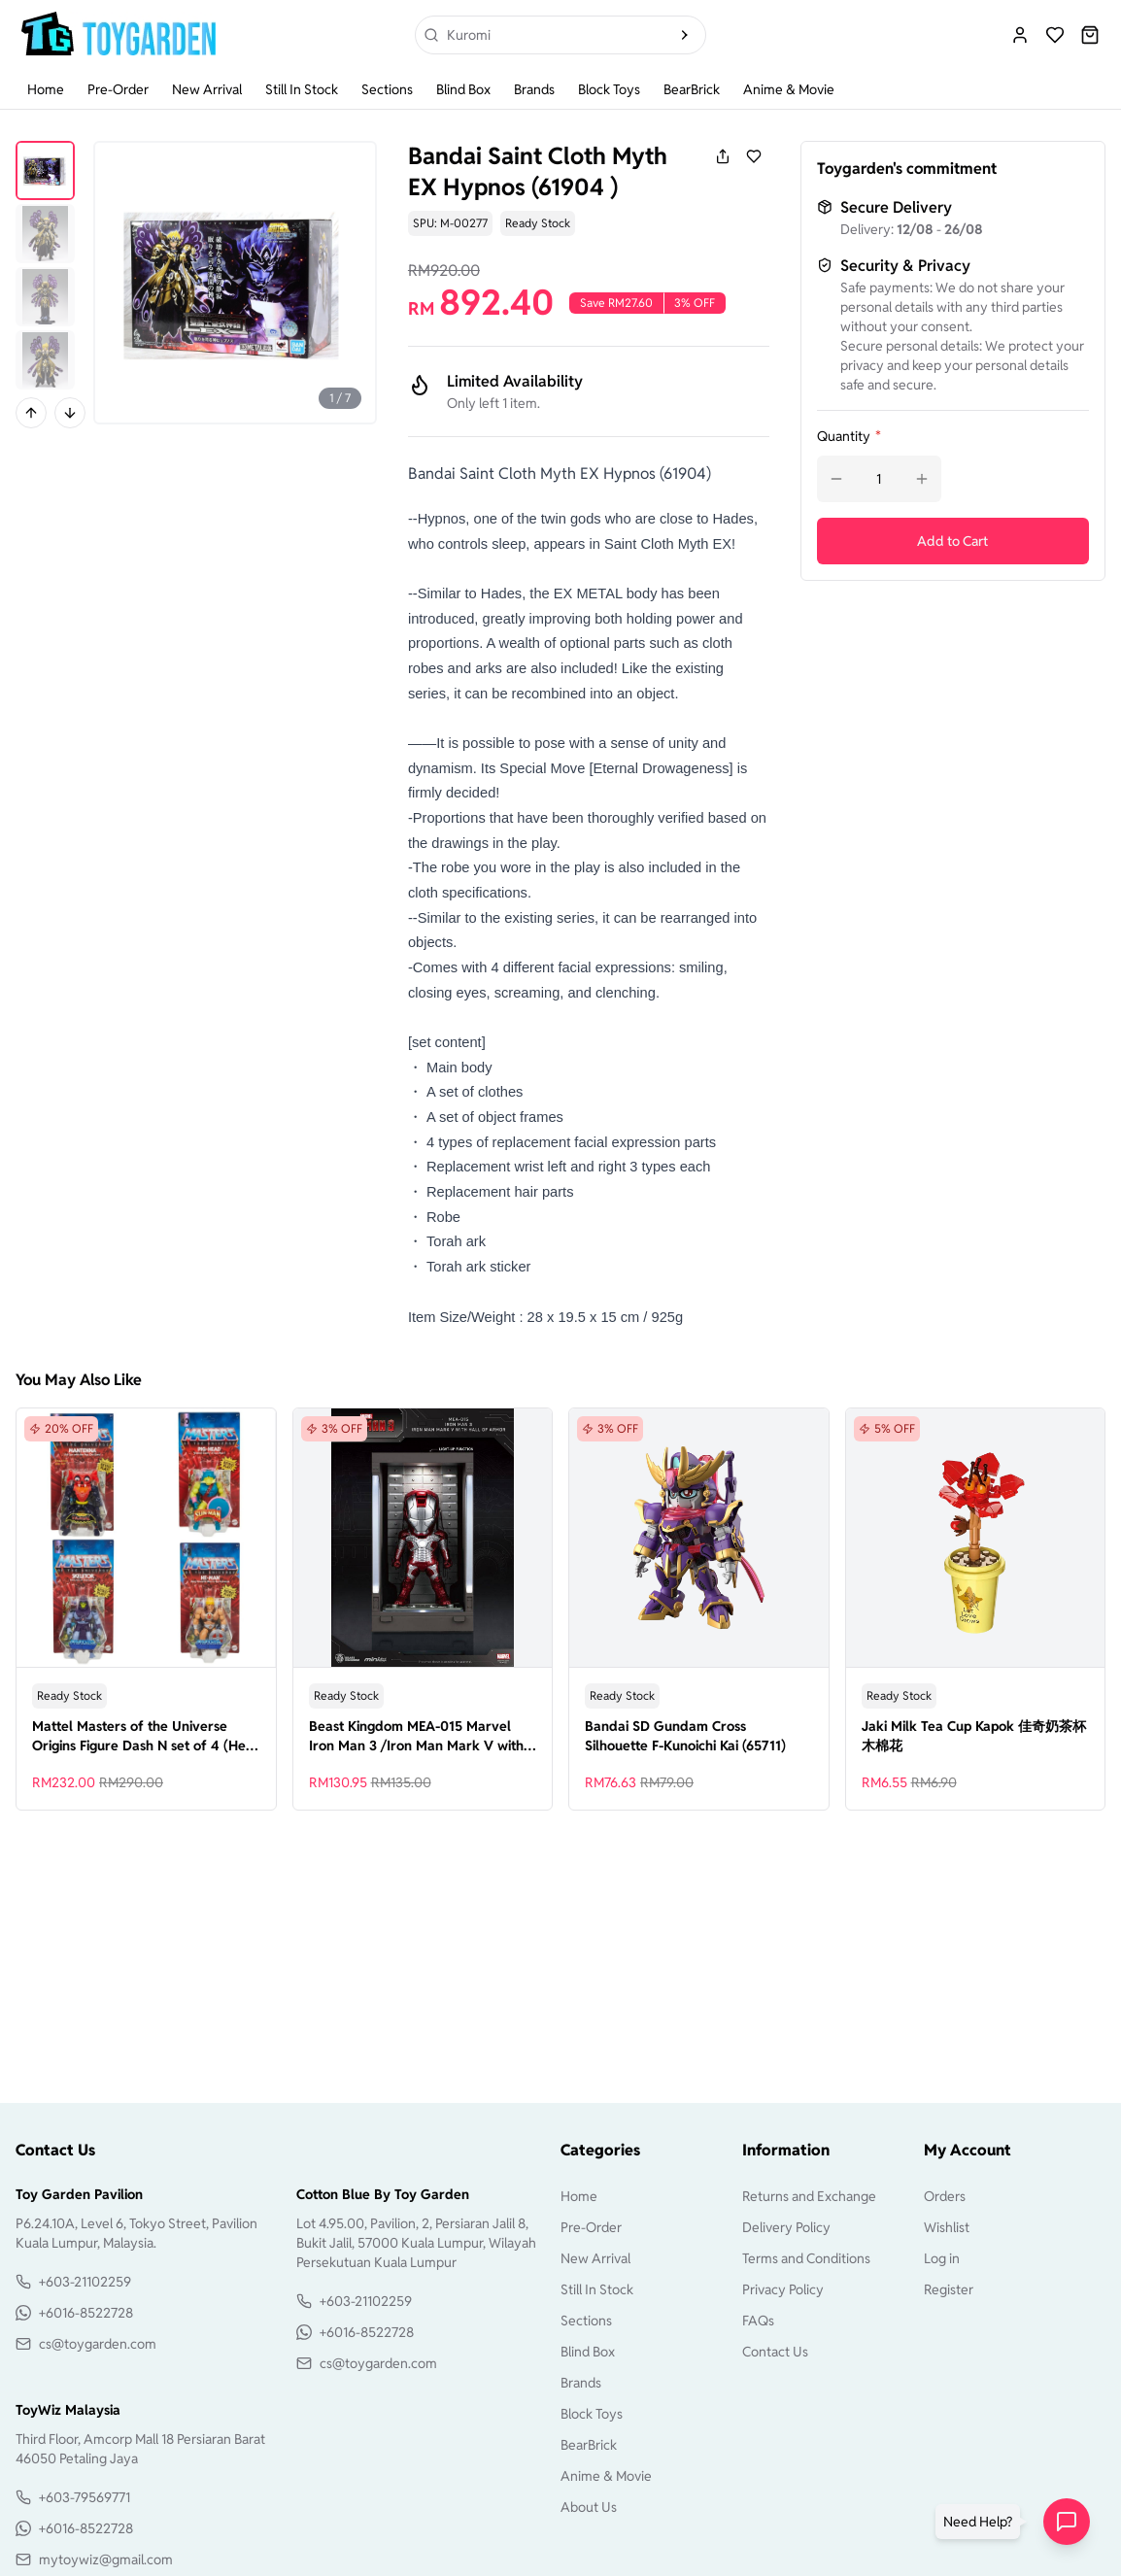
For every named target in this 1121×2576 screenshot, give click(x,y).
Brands (534, 89)
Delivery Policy (786, 2227)
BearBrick (691, 89)
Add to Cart (952, 541)
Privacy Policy (783, 2289)
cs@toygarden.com (97, 2344)
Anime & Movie (788, 89)
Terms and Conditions (806, 2258)
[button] (981, 2521)
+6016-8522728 (86, 2313)
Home (45, 89)
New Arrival (207, 89)
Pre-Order (118, 89)
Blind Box (463, 89)
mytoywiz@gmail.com (106, 2559)
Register (948, 2289)
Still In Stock (301, 89)
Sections (387, 89)
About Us (588, 2507)
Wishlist (946, 2227)
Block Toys (609, 89)
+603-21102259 (85, 2281)
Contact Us (775, 2351)
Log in (942, 2258)
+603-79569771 (84, 2497)
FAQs (758, 2320)
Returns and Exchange (809, 2196)
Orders (945, 2196)
